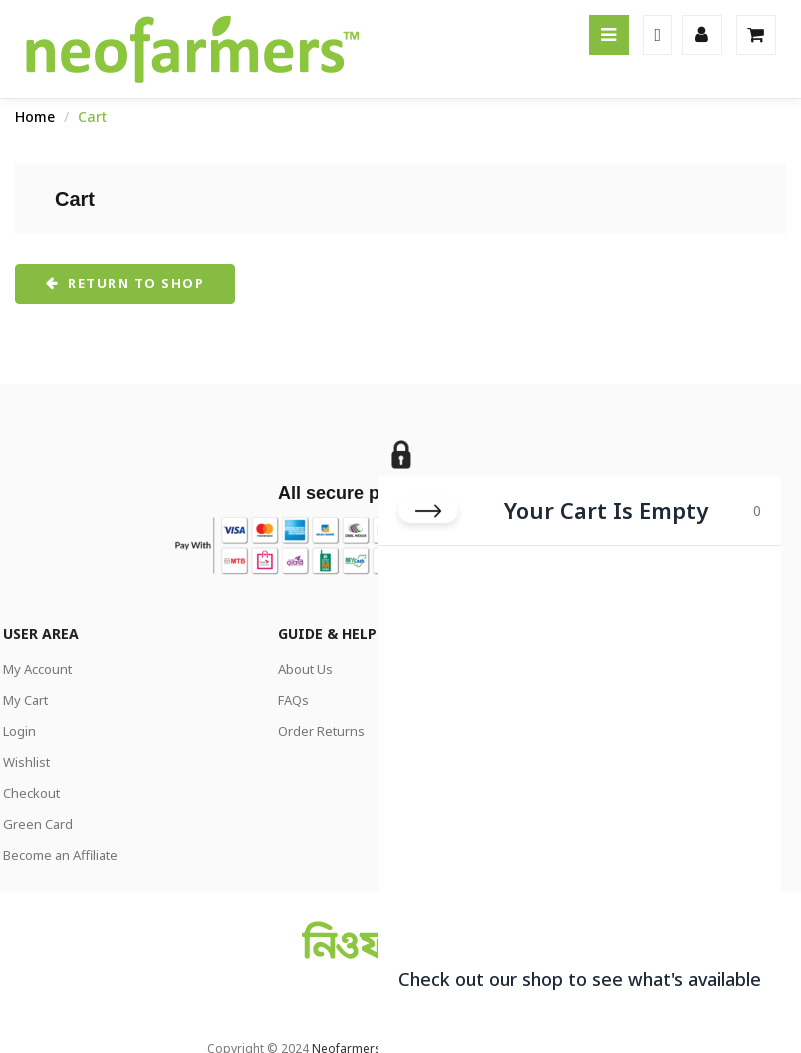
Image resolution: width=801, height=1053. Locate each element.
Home (35, 116)
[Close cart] (428, 495)
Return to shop (134, 283)
